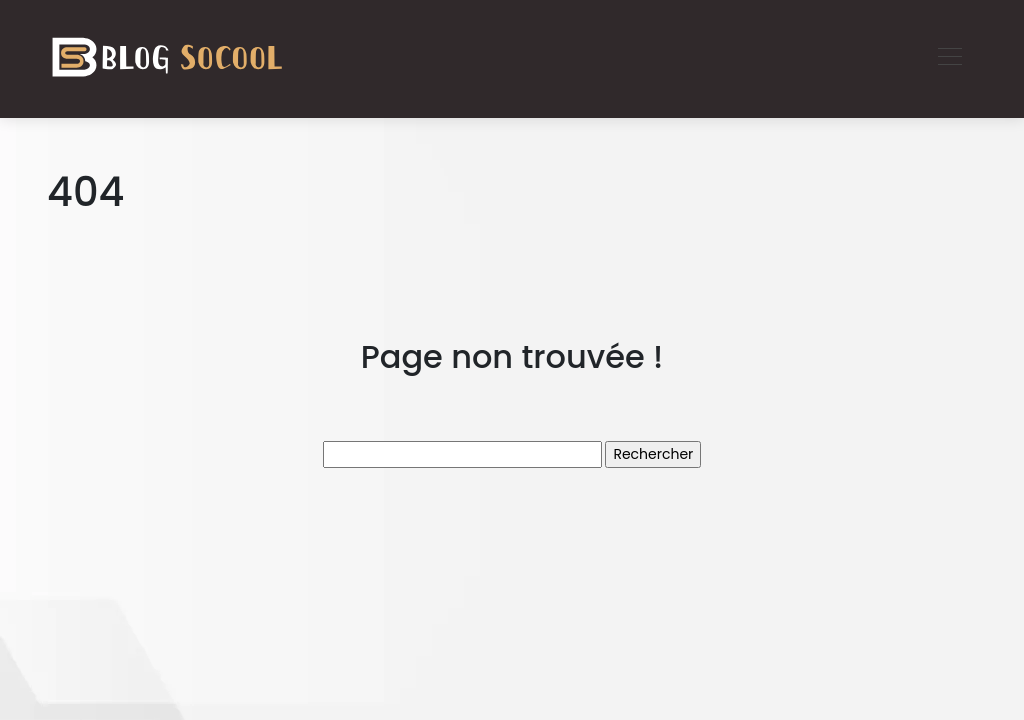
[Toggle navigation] (949, 59)
